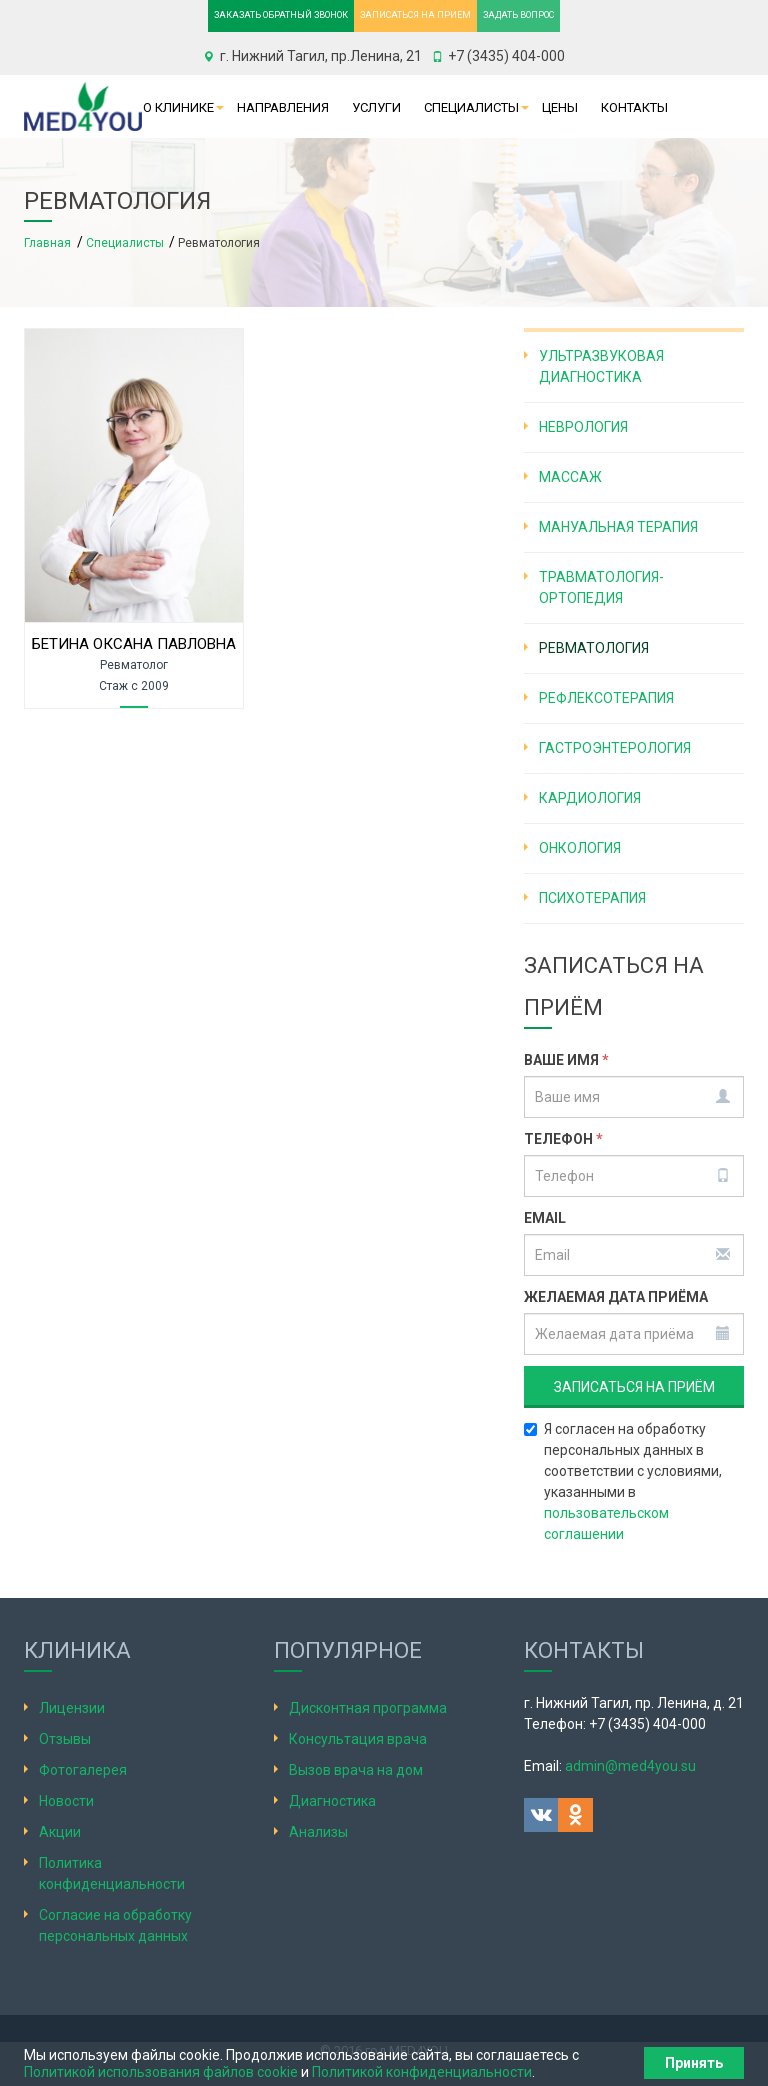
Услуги (376, 107)
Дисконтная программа (368, 1708)
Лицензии (72, 1708)
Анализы (318, 1832)
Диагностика (332, 1801)
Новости (66, 1801)
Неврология (583, 427)
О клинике (178, 107)
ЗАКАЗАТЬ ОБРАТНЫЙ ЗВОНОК (281, 15)
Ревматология (594, 648)
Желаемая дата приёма (616, 1297)
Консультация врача (358, 1739)
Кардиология (590, 798)
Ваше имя (566, 1060)
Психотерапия (592, 898)
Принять (694, 2063)
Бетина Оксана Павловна (134, 644)
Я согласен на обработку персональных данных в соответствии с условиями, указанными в (623, 1481)
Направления (283, 107)
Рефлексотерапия (606, 698)
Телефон (563, 1139)
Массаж (570, 477)
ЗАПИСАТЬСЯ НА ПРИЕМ (415, 15)
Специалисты (471, 107)
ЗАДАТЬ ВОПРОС (518, 15)
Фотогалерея (83, 1770)
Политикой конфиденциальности (422, 2072)
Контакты (634, 107)
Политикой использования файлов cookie (161, 2072)
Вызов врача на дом (356, 1770)
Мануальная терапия (618, 527)
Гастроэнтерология (615, 748)
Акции (60, 1832)
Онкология (580, 848)
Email (545, 1218)
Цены (560, 107)
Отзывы (65, 1739)
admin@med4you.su (630, 1766)
